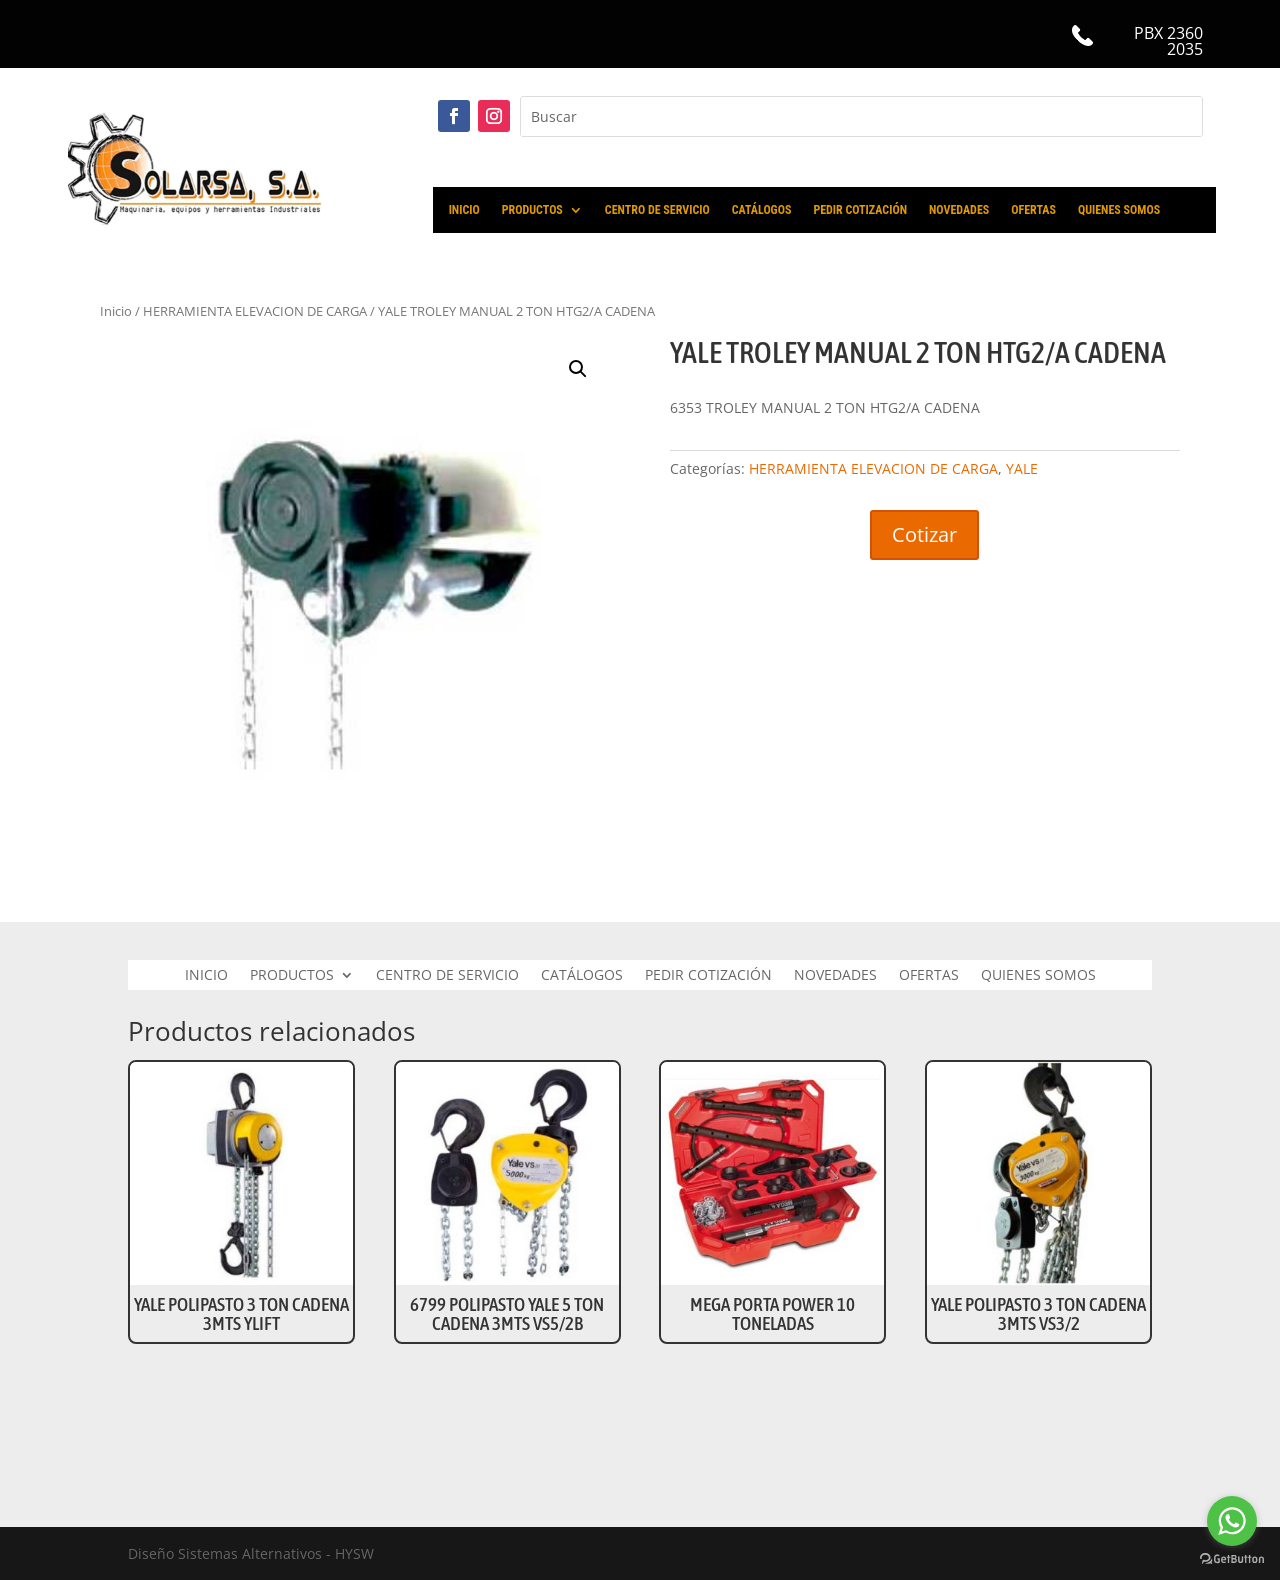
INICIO (464, 210)
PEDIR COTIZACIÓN (860, 210)
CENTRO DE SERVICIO (657, 210)
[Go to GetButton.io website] (1232, 1559)
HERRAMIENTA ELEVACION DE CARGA (255, 311)
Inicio (116, 311)
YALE (1022, 468)
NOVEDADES (959, 210)
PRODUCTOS (532, 210)
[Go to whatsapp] (1232, 1521)
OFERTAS (1033, 210)
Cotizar (924, 534)
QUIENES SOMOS (1119, 210)
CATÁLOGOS (762, 210)
